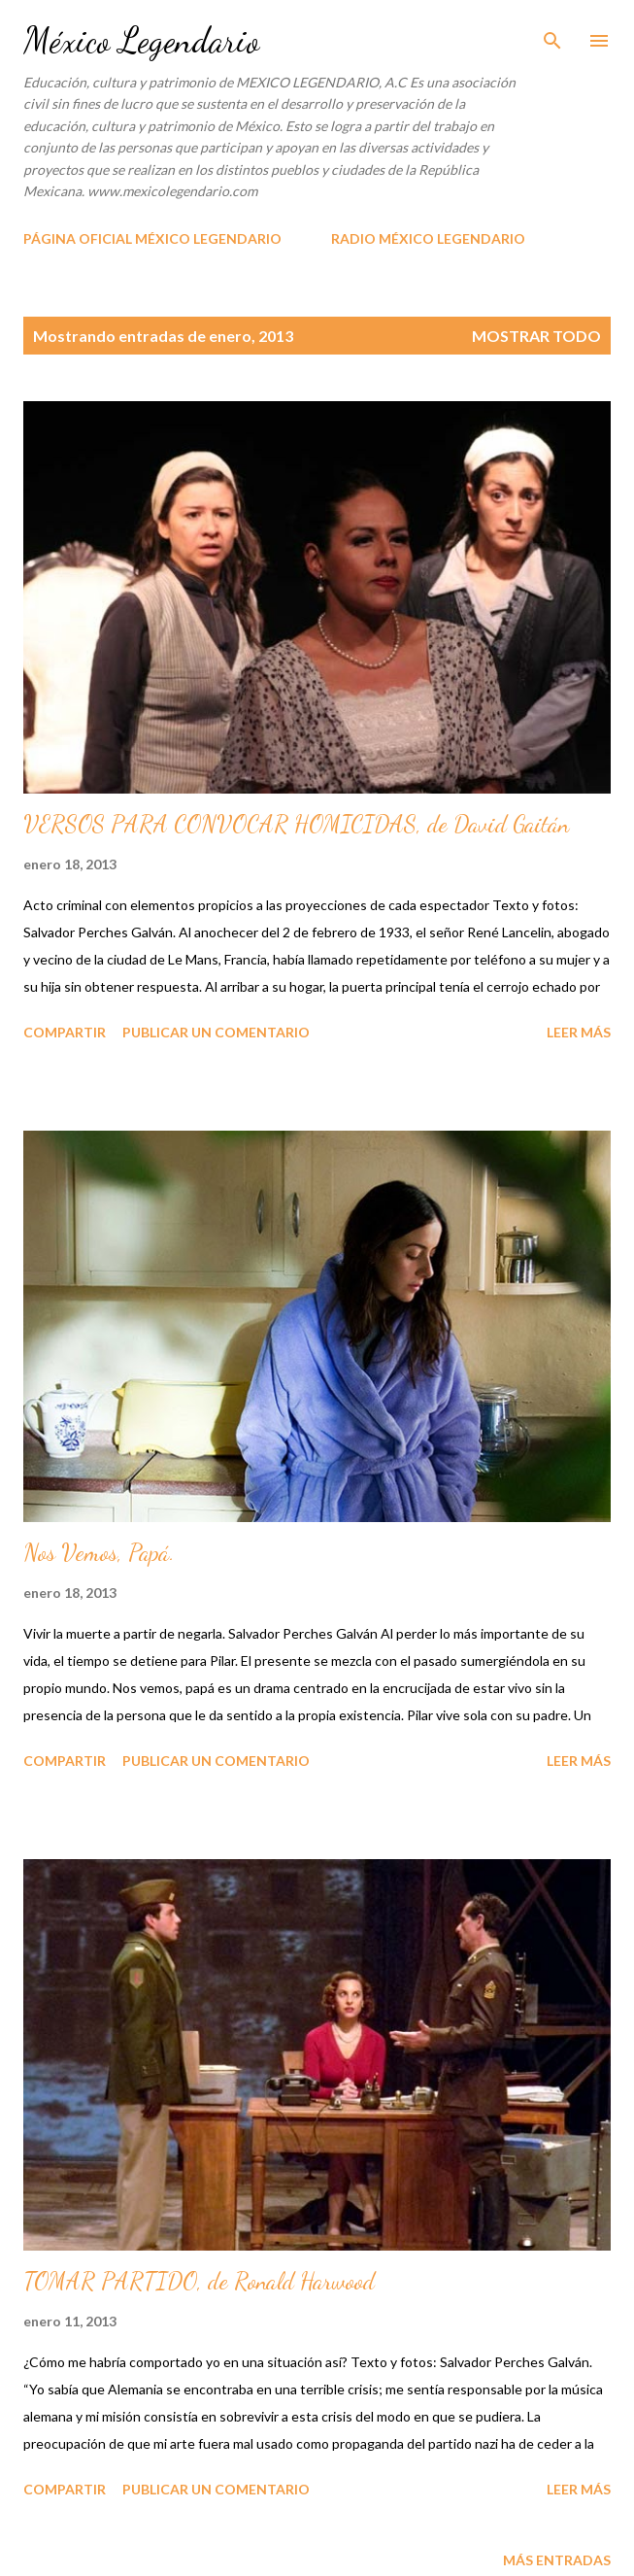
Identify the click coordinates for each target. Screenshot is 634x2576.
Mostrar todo (536, 335)
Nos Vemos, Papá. (99, 1553)
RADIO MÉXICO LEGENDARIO (428, 238)
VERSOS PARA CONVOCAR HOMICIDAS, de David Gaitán (296, 824)
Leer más (579, 1032)
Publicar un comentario (216, 1032)
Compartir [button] (64, 1032)
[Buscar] (552, 35)
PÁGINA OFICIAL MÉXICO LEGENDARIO (152, 238)
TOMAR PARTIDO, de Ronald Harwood (199, 2281)
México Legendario (141, 40)
